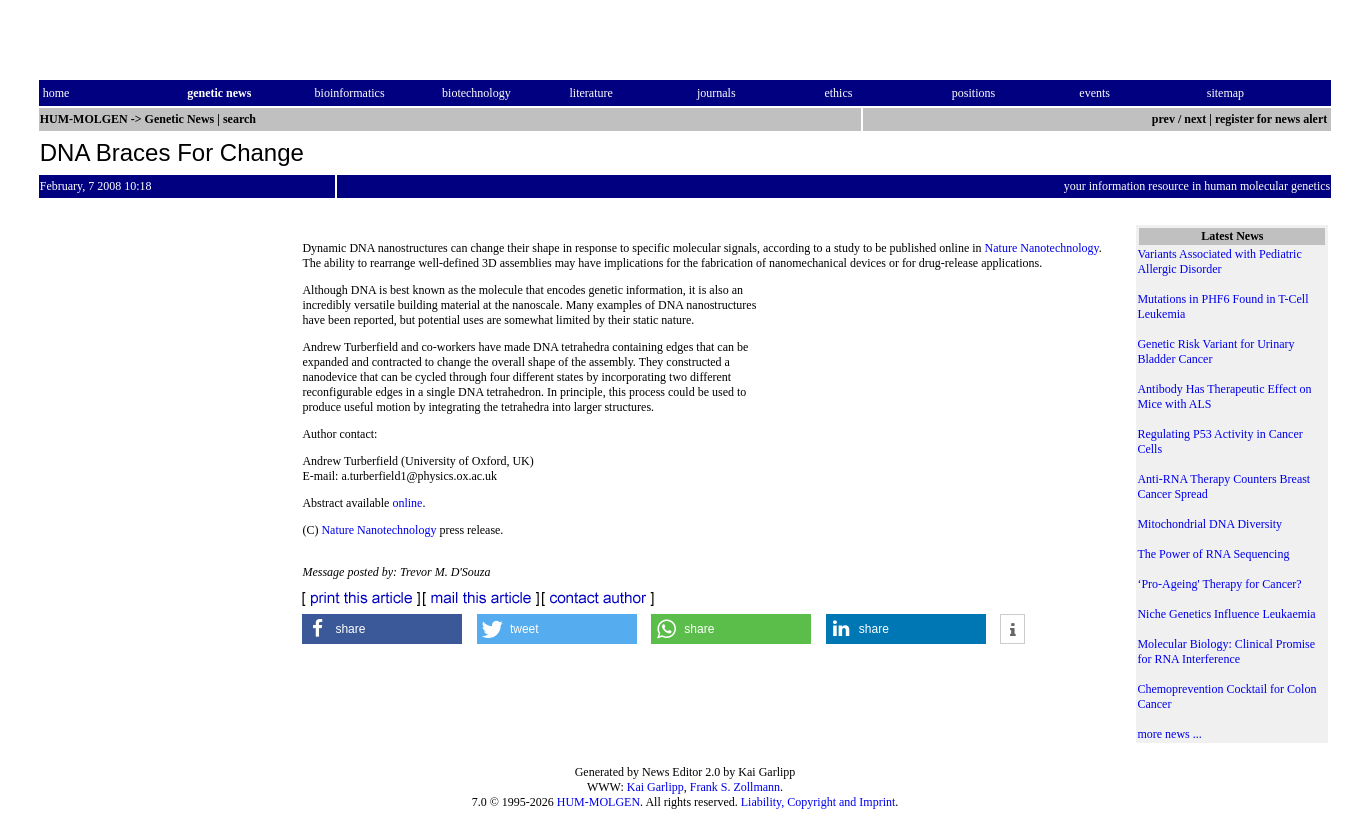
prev (1163, 119)
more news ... (1169, 734)
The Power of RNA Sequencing (1213, 554)
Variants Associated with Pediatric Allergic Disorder (1219, 261)
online (407, 503)
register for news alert (1272, 119)
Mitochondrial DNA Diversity (1209, 524)
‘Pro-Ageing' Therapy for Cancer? (1219, 584)
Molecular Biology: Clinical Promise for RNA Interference (1226, 651)
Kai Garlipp (655, 787)
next (1195, 119)
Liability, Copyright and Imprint (818, 802)
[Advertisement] (944, 420)
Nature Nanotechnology (1042, 248)
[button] (382, 629)
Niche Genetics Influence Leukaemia (1226, 614)
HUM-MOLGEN (598, 802)
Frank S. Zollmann (735, 787)
